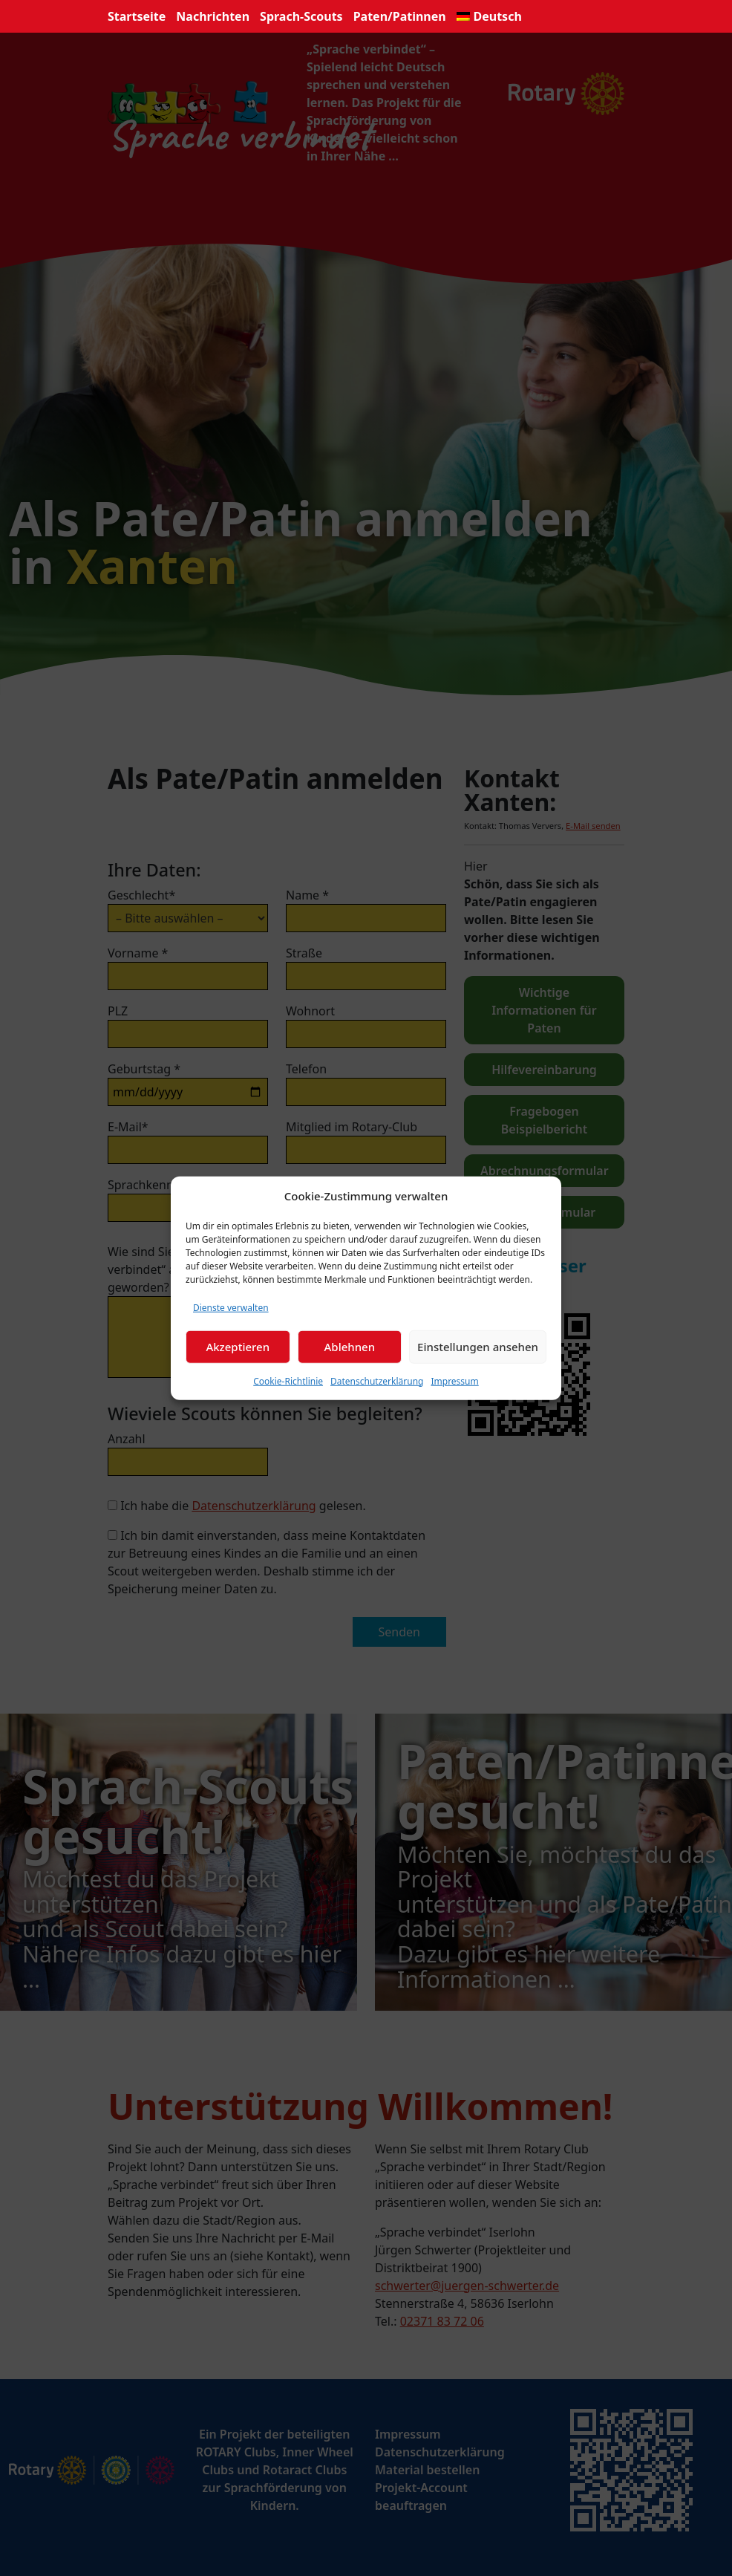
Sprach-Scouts (301, 16)
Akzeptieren (237, 1346)
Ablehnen (350, 1346)
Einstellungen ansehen (477, 1346)
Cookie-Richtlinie (288, 1380)
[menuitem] (489, 16)
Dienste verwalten (231, 1307)
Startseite (137, 16)
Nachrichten (212, 16)
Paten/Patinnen (399, 16)
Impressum (454, 1380)
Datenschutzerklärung (376, 1380)
